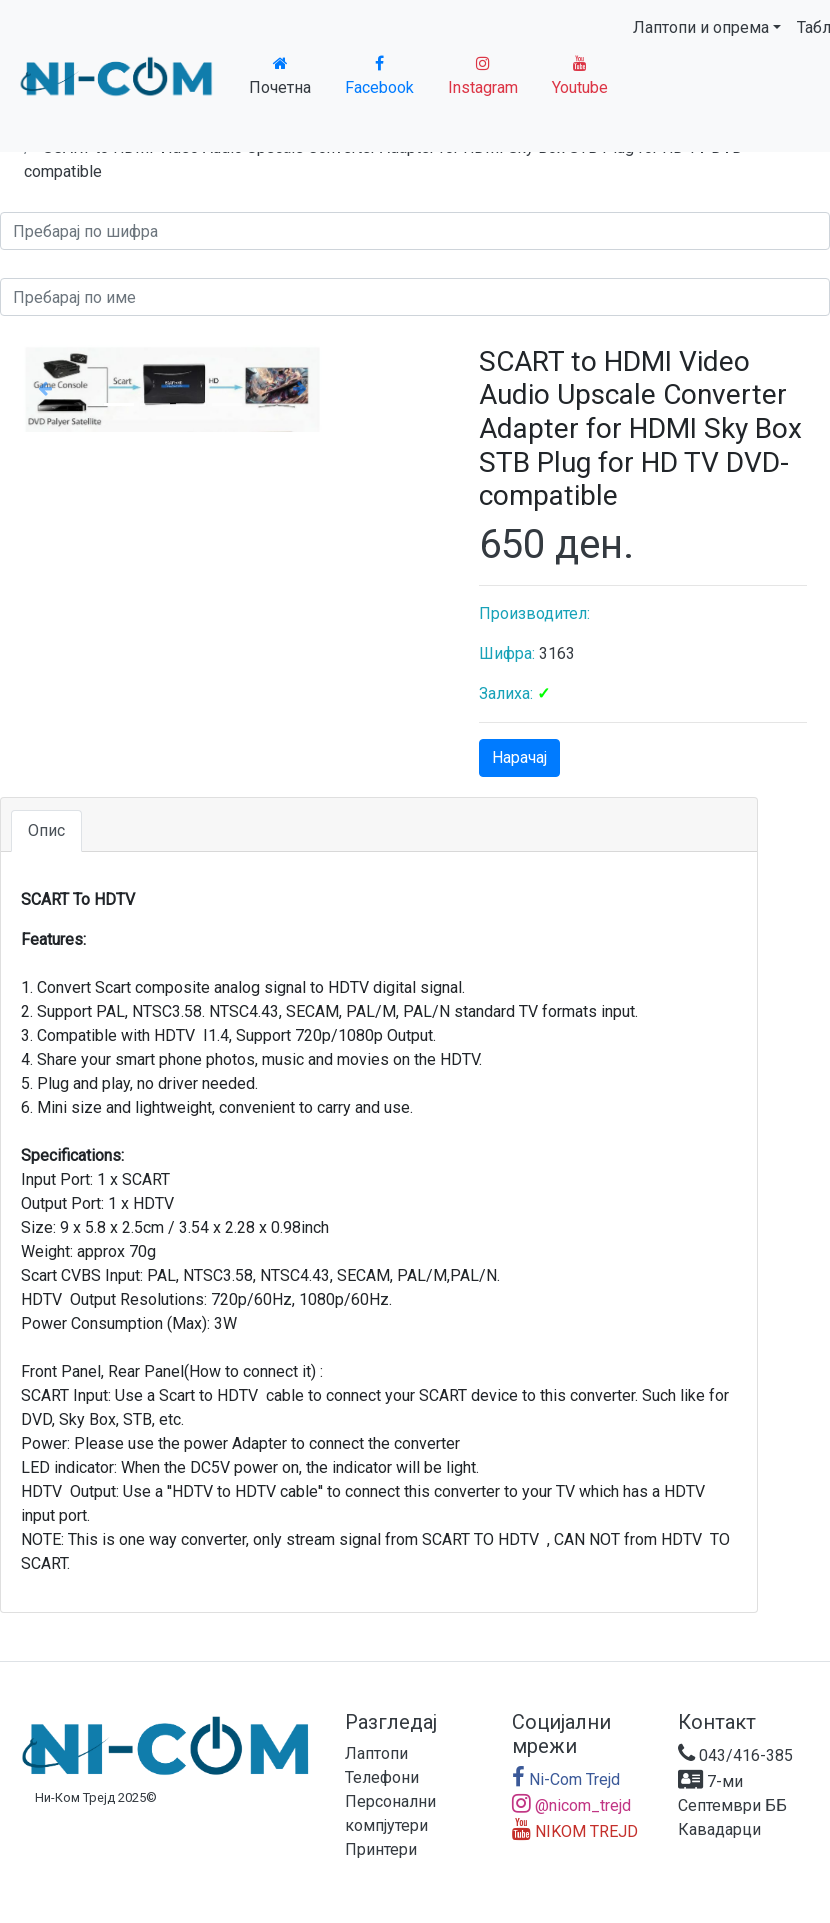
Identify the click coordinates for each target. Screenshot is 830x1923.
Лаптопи (376, 1753)
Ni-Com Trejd (566, 1779)
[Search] (415, 231)
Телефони (382, 1777)
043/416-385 (735, 1755)
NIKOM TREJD (575, 1831)
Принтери (381, 1849)
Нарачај (519, 757)
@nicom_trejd (571, 1805)
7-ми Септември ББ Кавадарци (732, 1805)
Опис (46, 830)
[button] (45, 388)
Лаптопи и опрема (701, 27)
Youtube (580, 76)
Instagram (483, 76)
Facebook (379, 76)
